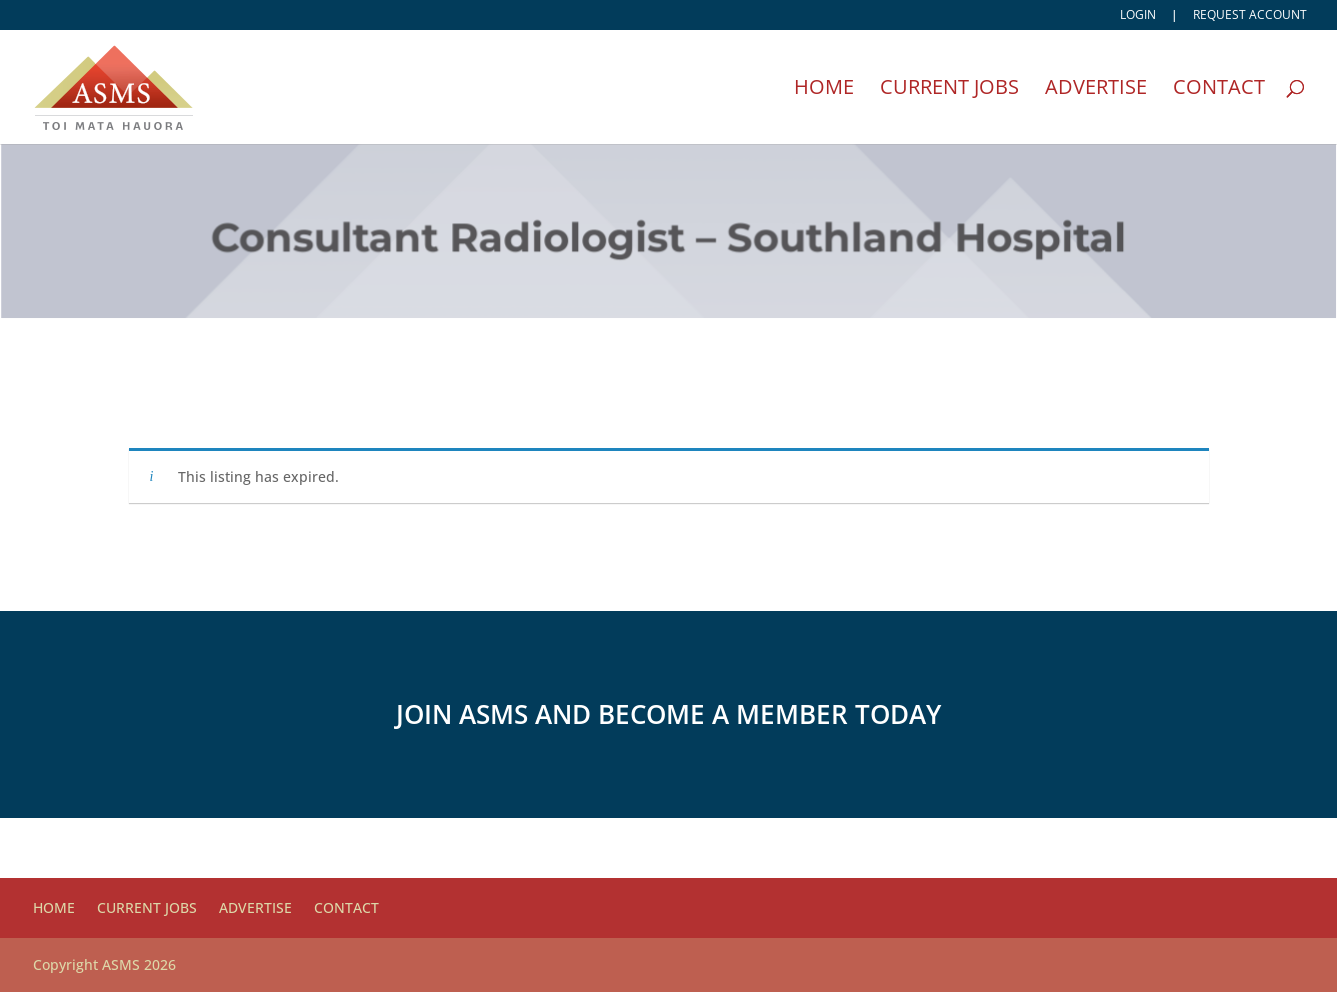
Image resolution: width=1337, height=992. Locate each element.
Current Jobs (949, 90)
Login (1138, 16)
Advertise (1096, 90)
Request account (1250, 16)
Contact (1219, 90)
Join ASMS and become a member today (668, 714)
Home (824, 90)
